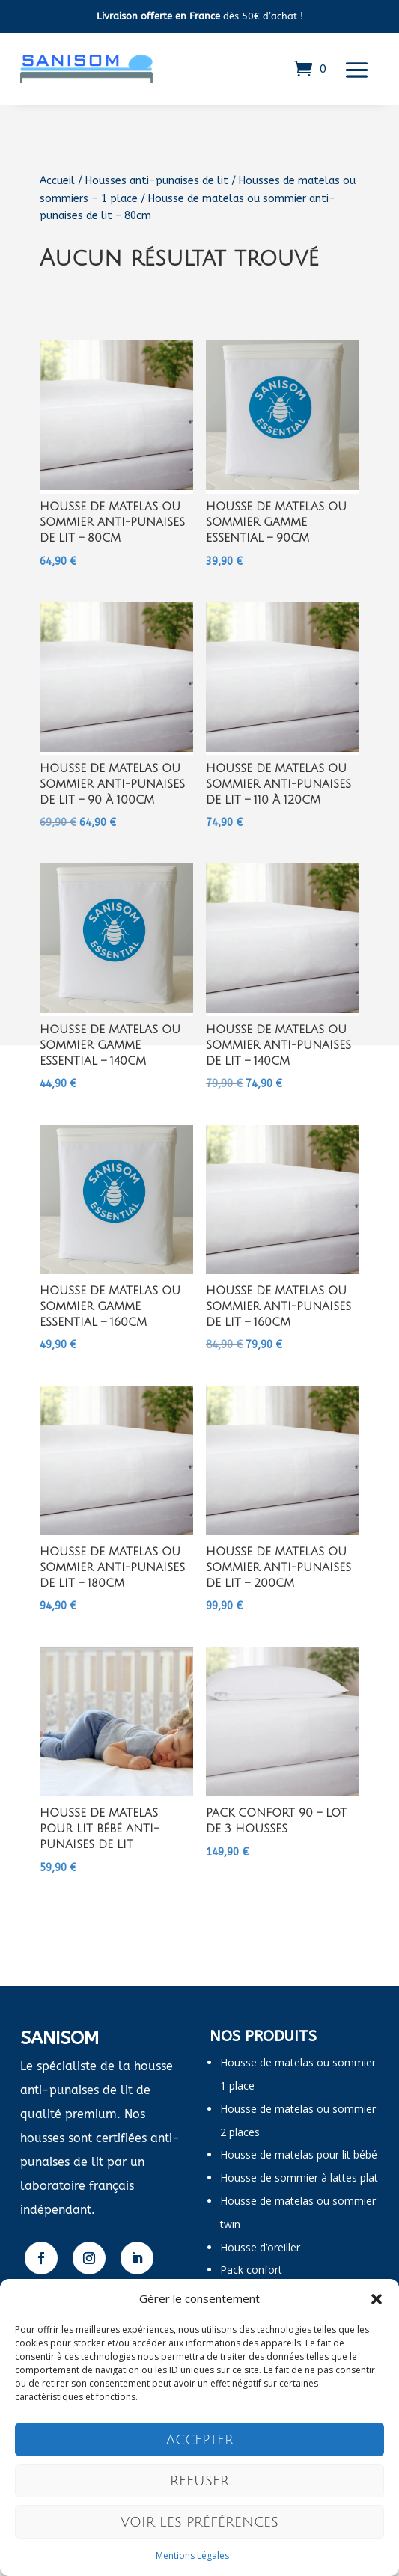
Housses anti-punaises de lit (156, 180)
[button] (376, 2299)
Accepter (200, 2439)
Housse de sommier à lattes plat (299, 2177)
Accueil (57, 180)
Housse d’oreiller (260, 2247)
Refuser (199, 2480)
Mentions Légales (192, 2555)
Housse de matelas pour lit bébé (298, 2154)
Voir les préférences (199, 2522)
